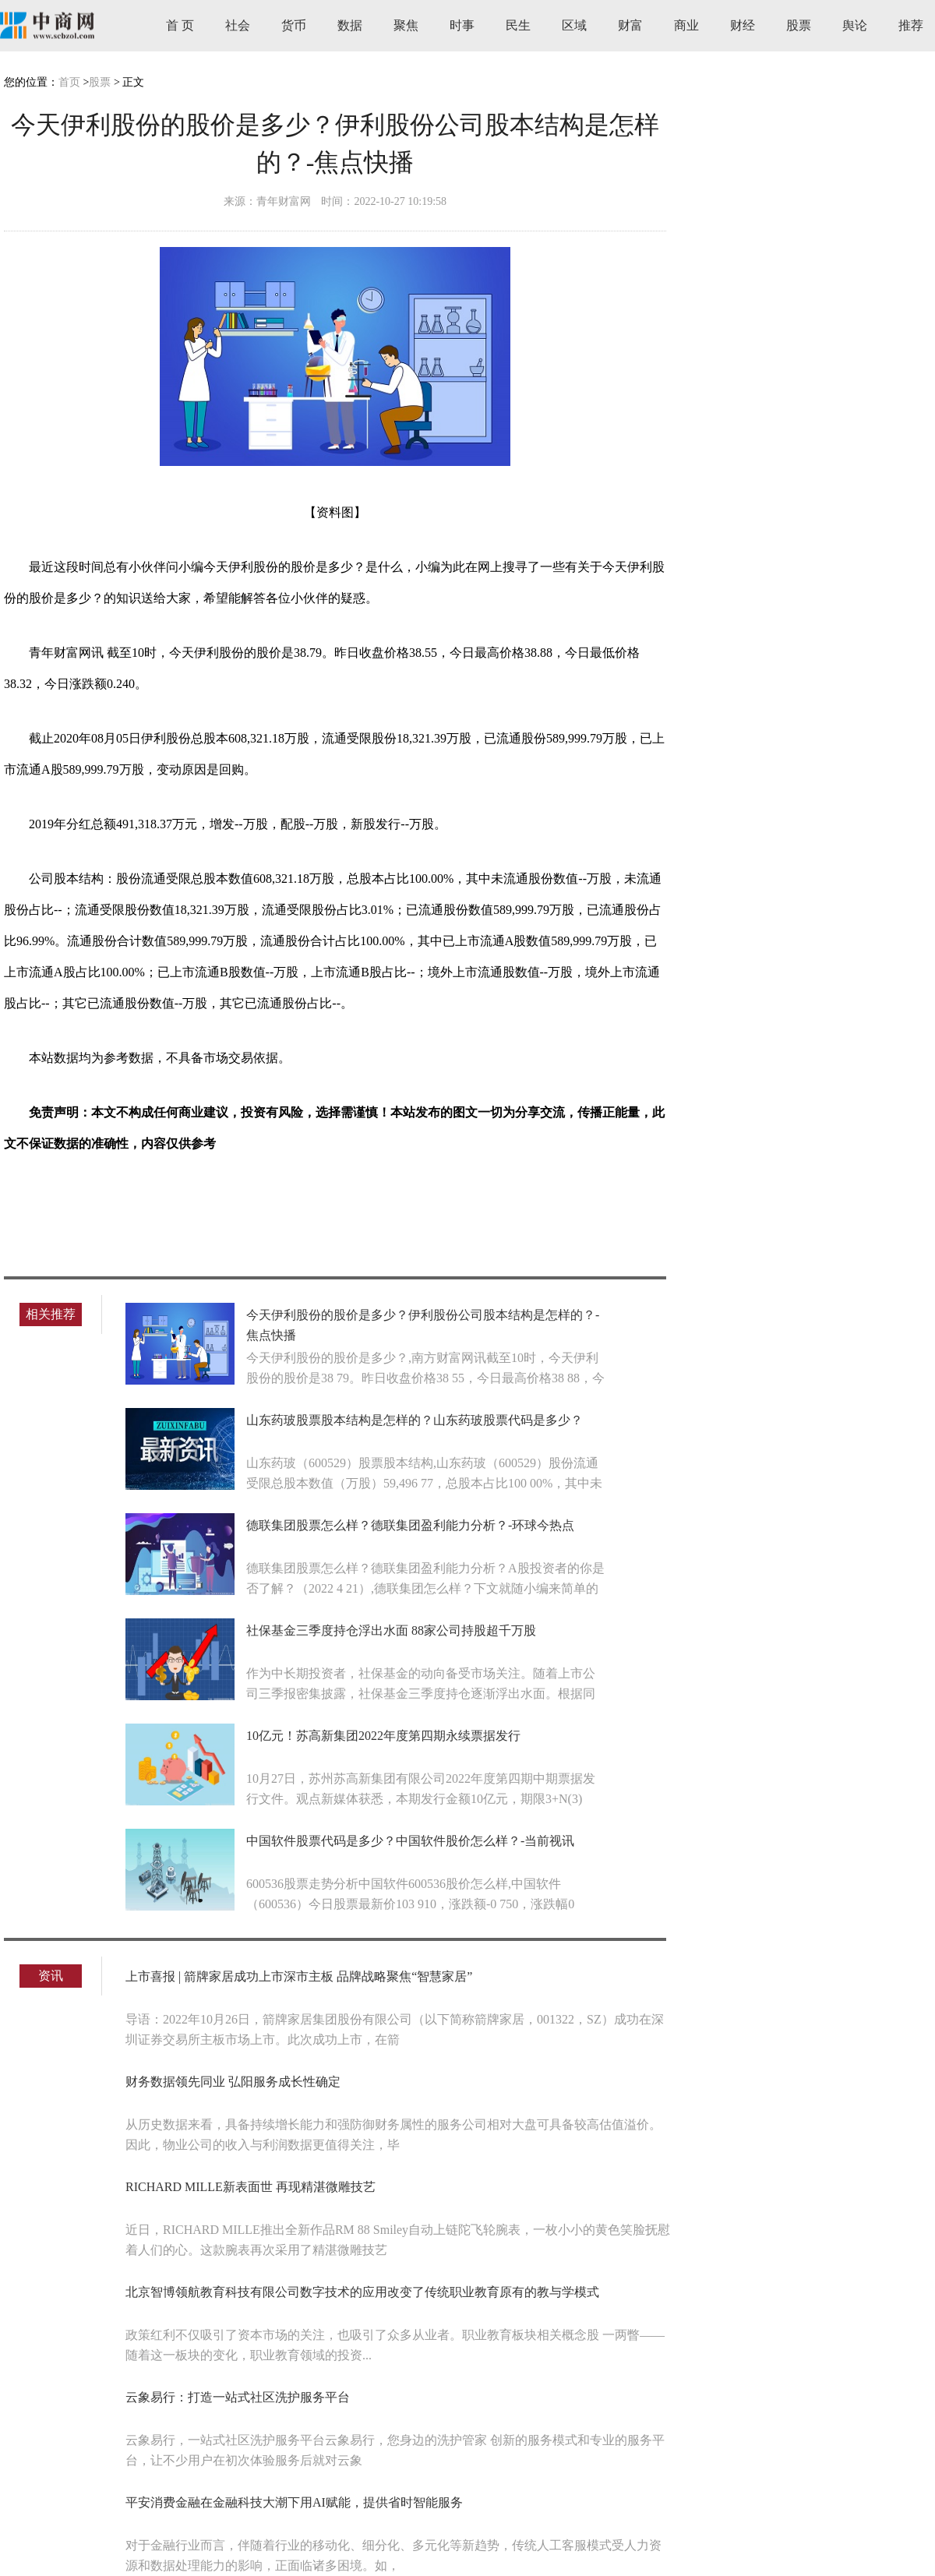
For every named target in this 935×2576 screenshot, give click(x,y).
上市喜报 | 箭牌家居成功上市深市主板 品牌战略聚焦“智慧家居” (298, 1976)
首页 (69, 82)
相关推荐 (51, 1314)
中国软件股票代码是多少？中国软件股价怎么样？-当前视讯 (410, 1840)
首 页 (180, 25)
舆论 (854, 25)
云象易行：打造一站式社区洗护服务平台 (237, 2397)
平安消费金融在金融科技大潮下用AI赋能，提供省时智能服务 (294, 2502)
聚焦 (405, 25)
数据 (349, 25)
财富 (630, 25)
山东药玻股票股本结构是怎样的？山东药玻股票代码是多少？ (414, 1420)
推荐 (910, 25)
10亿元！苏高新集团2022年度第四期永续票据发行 (383, 1735)
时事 (462, 25)
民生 (518, 25)
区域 (574, 25)
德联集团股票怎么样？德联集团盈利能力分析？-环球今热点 (410, 1525)
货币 (293, 25)
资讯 (50, 1975)
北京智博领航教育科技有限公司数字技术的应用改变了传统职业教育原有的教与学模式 (362, 2292)
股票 (798, 25)
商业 (686, 25)
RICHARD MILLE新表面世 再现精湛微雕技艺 (250, 2186)
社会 (237, 25)
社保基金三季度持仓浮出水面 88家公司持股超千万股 (391, 1630)
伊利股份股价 (119, 1198)
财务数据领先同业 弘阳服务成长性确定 (232, 2081)
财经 (742, 25)
